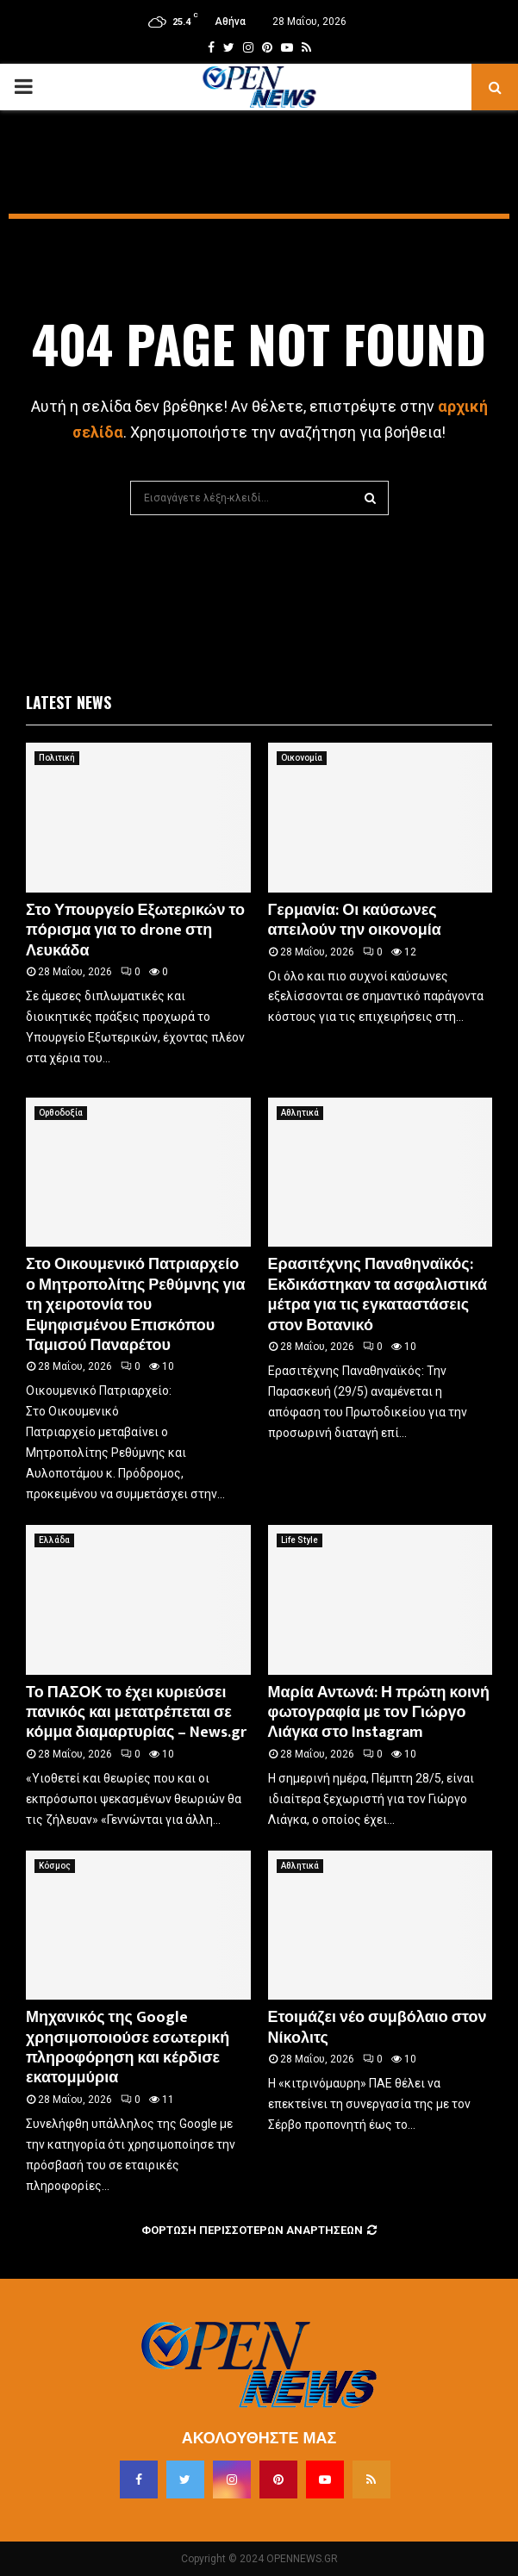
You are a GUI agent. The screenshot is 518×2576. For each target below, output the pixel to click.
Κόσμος (55, 1865)
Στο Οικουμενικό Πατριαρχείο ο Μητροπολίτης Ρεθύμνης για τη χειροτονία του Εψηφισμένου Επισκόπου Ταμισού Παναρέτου (136, 1305)
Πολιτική (57, 757)
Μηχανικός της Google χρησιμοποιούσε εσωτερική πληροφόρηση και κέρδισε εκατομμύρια (127, 2048)
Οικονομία (301, 757)
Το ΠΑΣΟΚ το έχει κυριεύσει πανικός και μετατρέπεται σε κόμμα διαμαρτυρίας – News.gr (136, 1713)
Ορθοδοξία (61, 1112)
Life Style (299, 1540)
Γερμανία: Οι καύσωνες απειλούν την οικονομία (354, 920)
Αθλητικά (300, 1112)
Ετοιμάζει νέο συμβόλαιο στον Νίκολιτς (377, 2027)
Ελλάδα (54, 1540)
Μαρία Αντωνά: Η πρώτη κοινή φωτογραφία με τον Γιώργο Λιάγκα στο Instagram (379, 1713)
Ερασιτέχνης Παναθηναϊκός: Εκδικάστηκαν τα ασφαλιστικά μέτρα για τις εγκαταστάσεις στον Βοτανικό (378, 1295)
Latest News (68, 702)
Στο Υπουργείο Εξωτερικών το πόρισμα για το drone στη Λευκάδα (135, 931)
